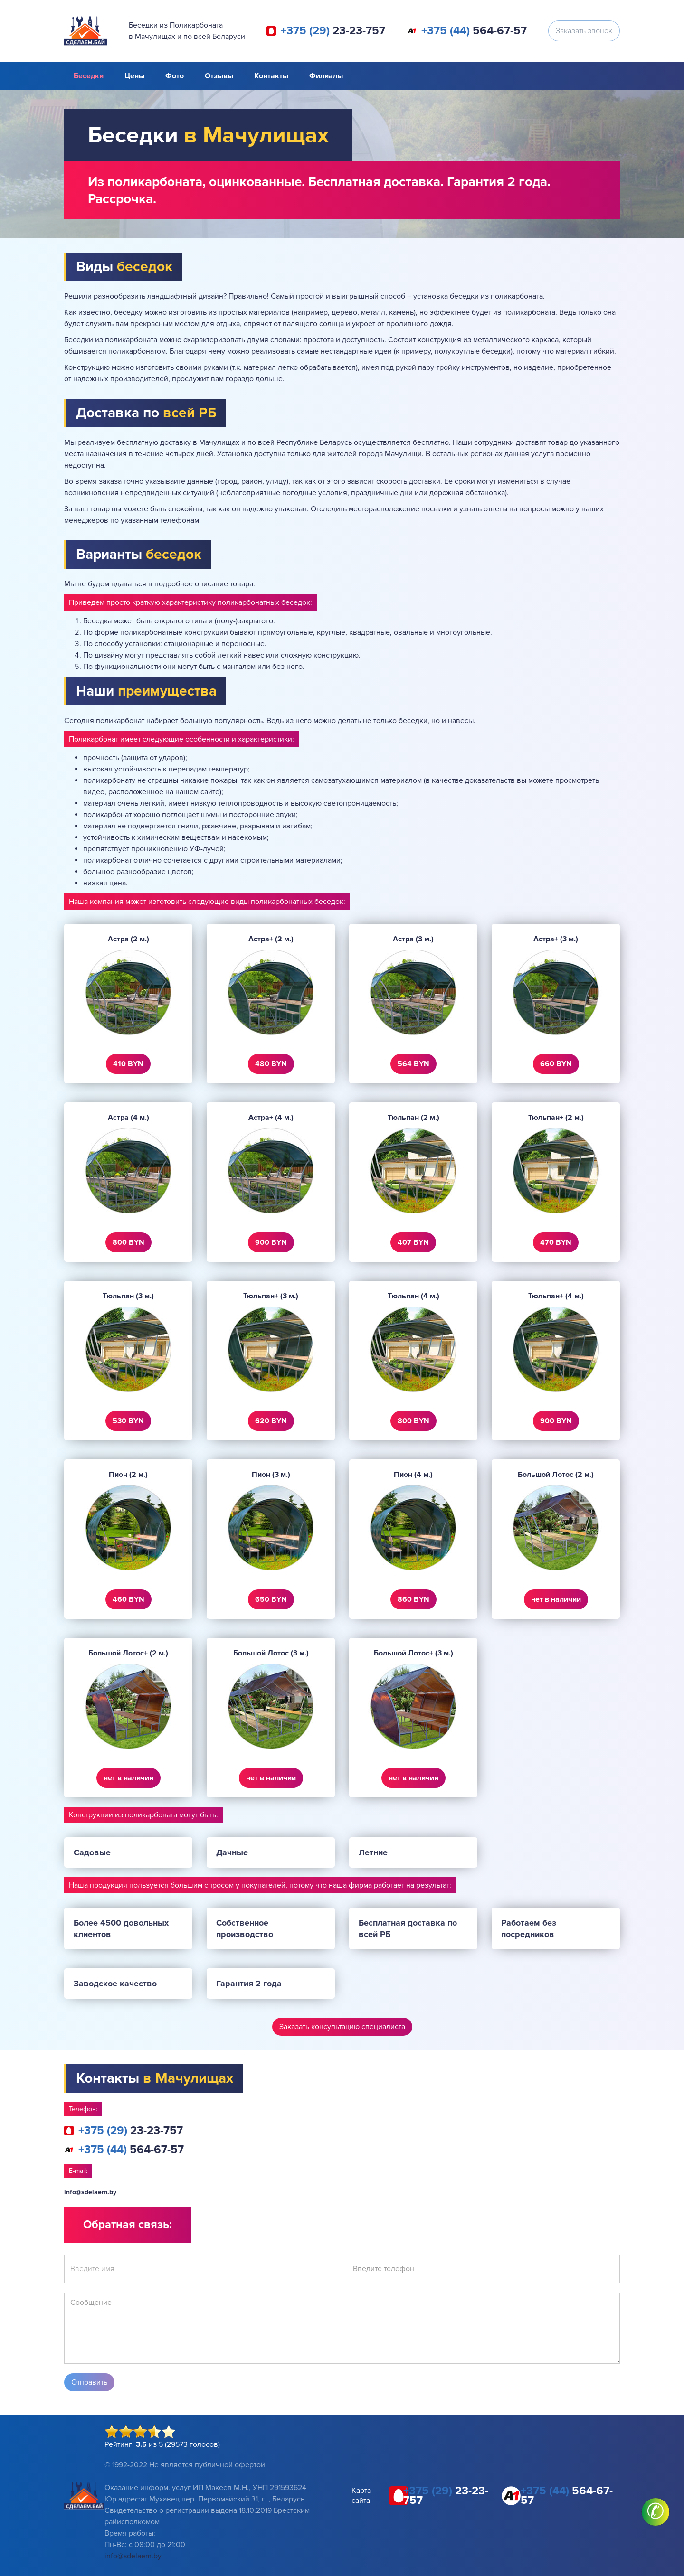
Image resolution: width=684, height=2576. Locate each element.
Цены (134, 76)
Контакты (271, 76)
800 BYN (128, 1242)
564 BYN (413, 1064)
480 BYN (271, 1064)
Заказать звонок (584, 31)
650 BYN (271, 1599)
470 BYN (555, 1242)
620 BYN (271, 1421)
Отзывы (219, 76)
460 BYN (128, 1599)
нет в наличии (556, 1599)
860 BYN (413, 1599)
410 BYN (128, 1064)
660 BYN (556, 1064)
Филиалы (326, 76)
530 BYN (128, 1421)
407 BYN (413, 1242)
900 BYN (271, 1242)
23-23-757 (333, 31)
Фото (174, 76)
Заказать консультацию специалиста (342, 2026)
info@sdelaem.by (90, 2192)
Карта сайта (361, 2495)
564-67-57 (474, 31)
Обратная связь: (127, 2224)
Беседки (89, 76)
